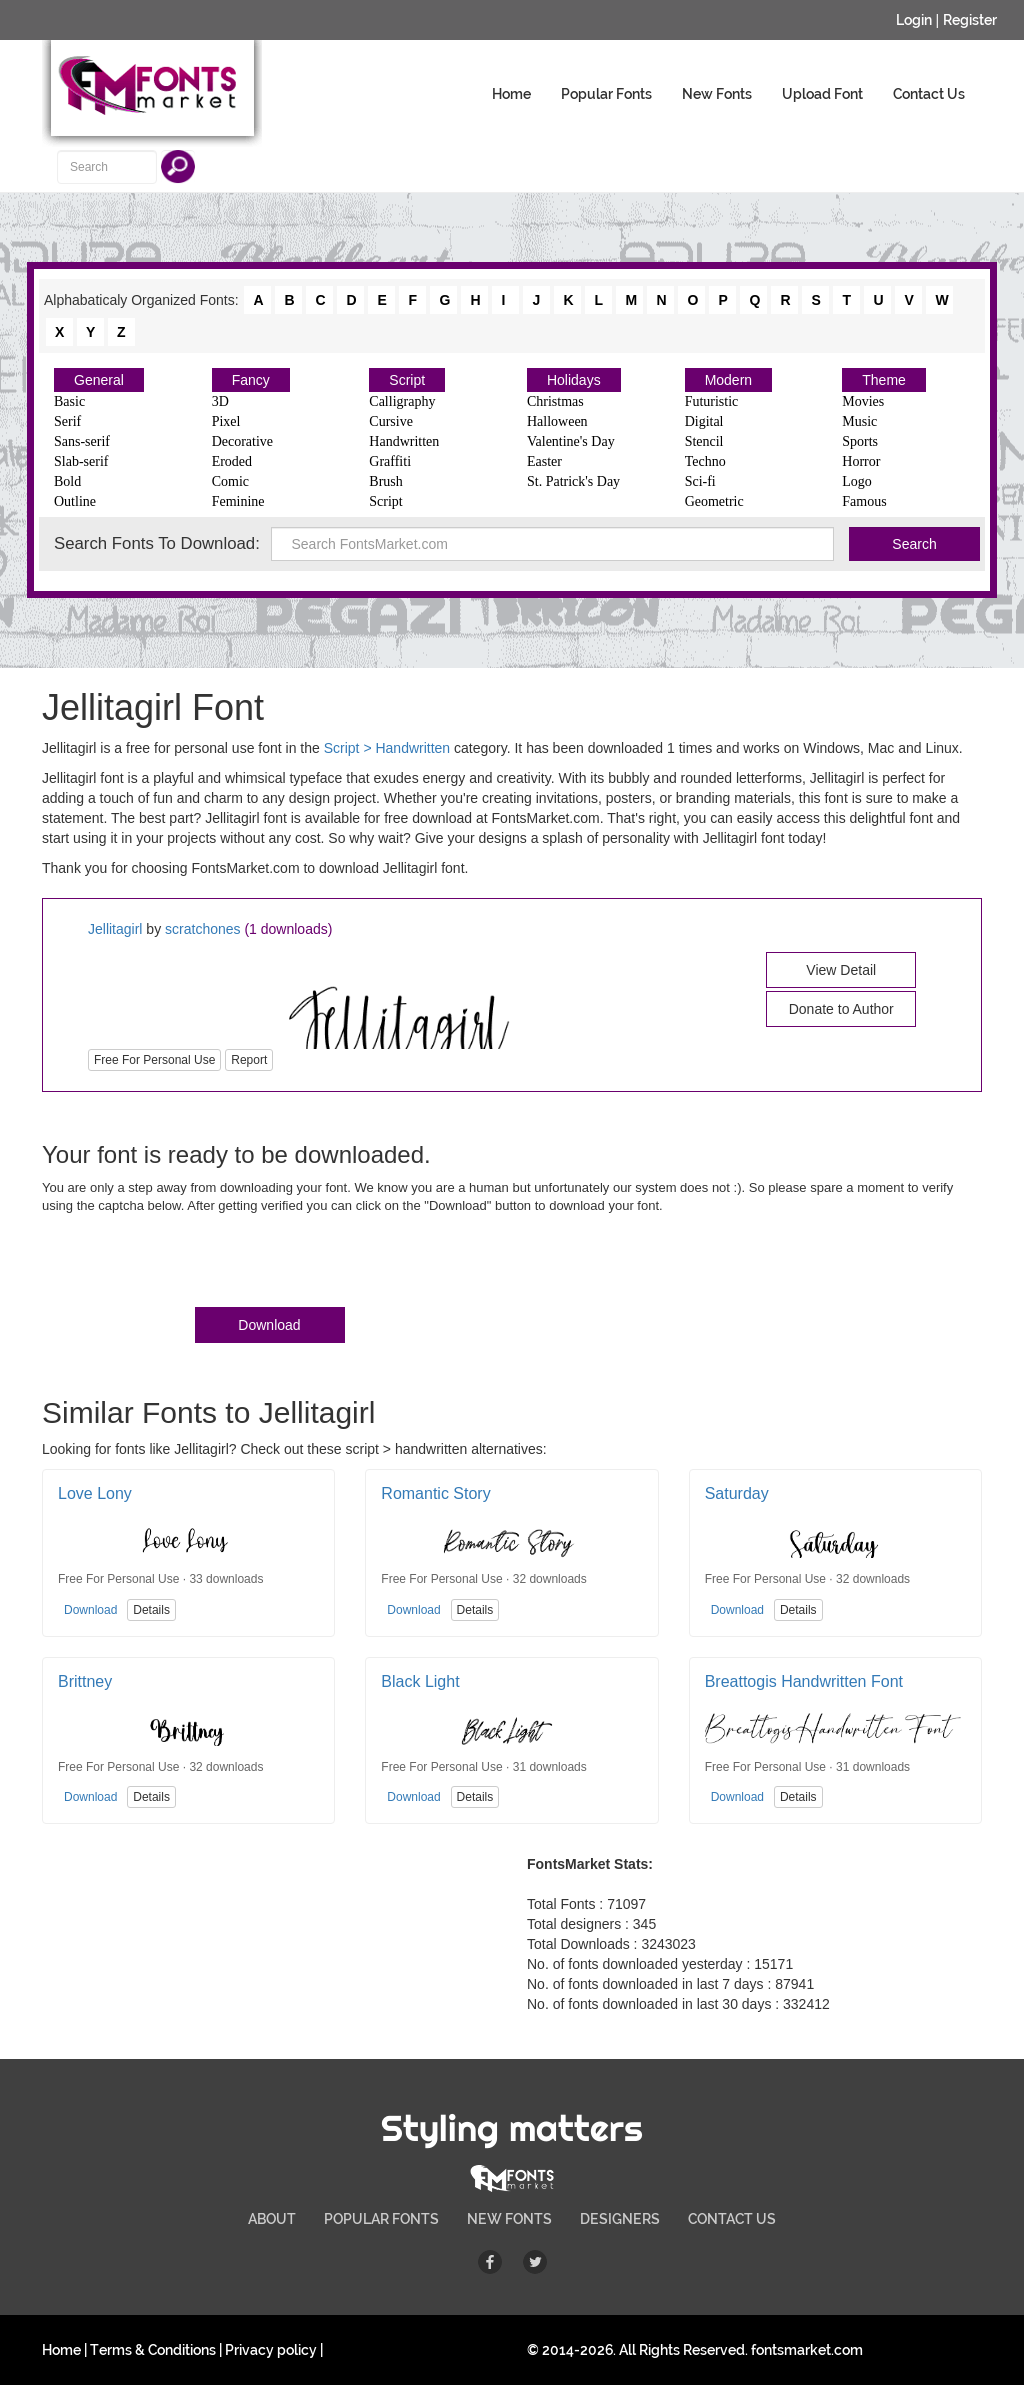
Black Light (420, 1681)
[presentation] (194, 1265)
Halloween (557, 421)
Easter (544, 461)
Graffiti (390, 461)
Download (269, 1325)
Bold (67, 481)
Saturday (737, 1493)
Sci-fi (700, 481)
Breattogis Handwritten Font (804, 1681)
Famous (864, 501)
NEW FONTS (509, 2219)
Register (970, 20)
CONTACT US (732, 2219)
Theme (884, 380)
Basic (69, 401)
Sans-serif (82, 441)
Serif (67, 421)
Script (407, 380)
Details (151, 1610)
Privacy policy (271, 2350)
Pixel (226, 421)
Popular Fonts (606, 94)
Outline (75, 501)
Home (511, 94)
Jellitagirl (115, 929)
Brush (385, 481)
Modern (728, 380)
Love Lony (95, 1493)
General (99, 380)
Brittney (85, 1681)
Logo (857, 481)
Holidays (574, 380)
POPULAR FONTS (381, 2219)
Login (914, 20)
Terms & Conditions (153, 2350)
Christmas (555, 401)
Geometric (714, 501)
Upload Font (822, 94)
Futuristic (712, 401)
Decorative (242, 441)
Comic (230, 481)
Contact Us (929, 94)
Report (249, 1060)
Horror (861, 461)
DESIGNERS (620, 2219)
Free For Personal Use (154, 1060)
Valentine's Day (571, 441)
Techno (705, 461)
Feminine (238, 501)
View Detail (841, 970)
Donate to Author (841, 1009)
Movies (863, 401)
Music (859, 421)
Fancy (251, 380)
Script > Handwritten (387, 748)
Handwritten (404, 441)
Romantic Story (435, 1493)
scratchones (202, 929)
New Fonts (717, 94)
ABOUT (272, 2219)
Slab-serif (81, 461)
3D (220, 401)
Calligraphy (402, 401)
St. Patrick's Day (573, 481)
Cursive (391, 421)
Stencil (704, 441)
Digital (704, 421)
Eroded (232, 461)
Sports (860, 441)
